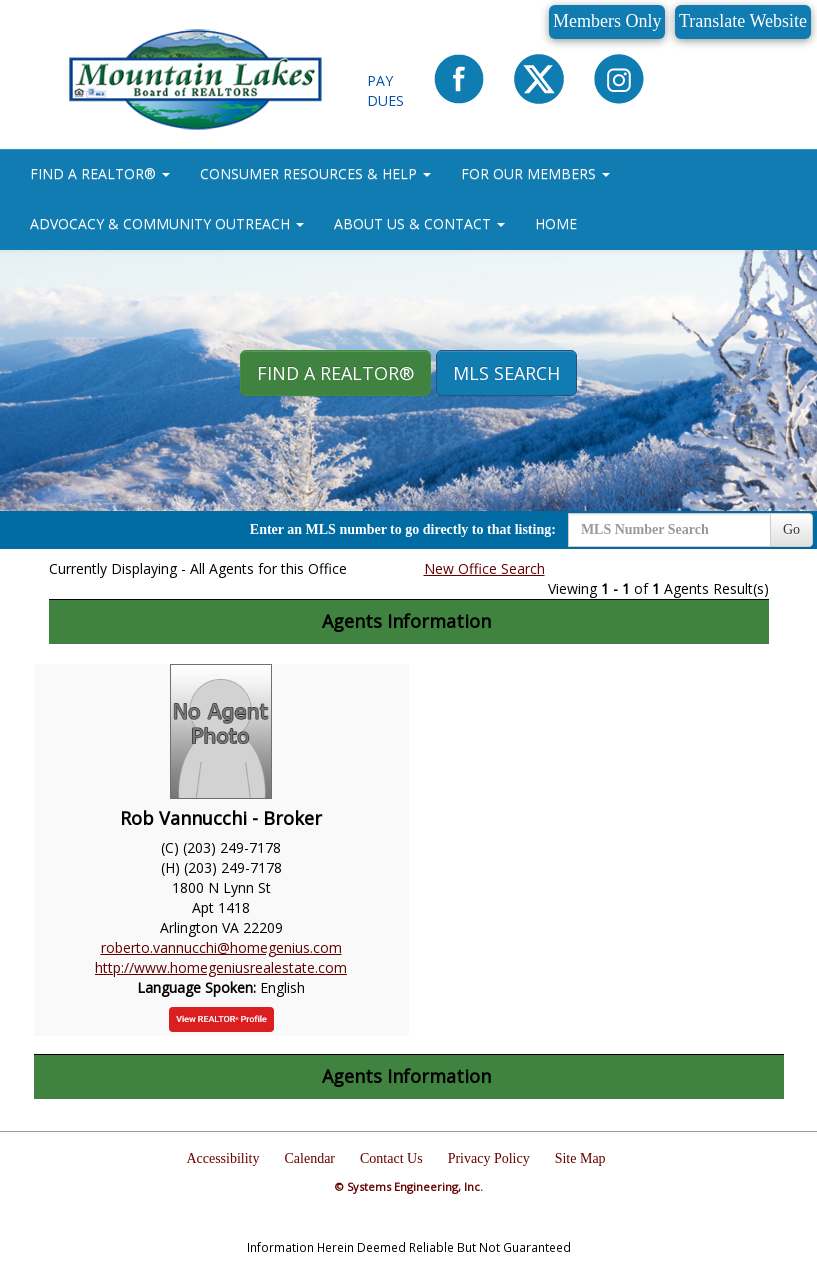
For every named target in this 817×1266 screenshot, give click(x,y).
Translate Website (743, 21)
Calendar (309, 1158)
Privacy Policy (489, 1158)
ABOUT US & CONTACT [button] (419, 223)
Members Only (607, 21)
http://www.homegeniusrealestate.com (221, 967)
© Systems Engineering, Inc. (409, 1186)
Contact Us (391, 1158)
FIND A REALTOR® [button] (100, 173)
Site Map (580, 1158)
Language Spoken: (198, 987)
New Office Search (484, 568)
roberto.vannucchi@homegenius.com (221, 947)
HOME (556, 223)
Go (791, 529)
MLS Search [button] (506, 373)
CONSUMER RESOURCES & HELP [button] (315, 173)
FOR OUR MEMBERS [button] (535, 173)
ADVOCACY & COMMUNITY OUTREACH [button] (167, 223)
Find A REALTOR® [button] (335, 373)
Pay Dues (385, 90)
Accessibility (222, 1158)
